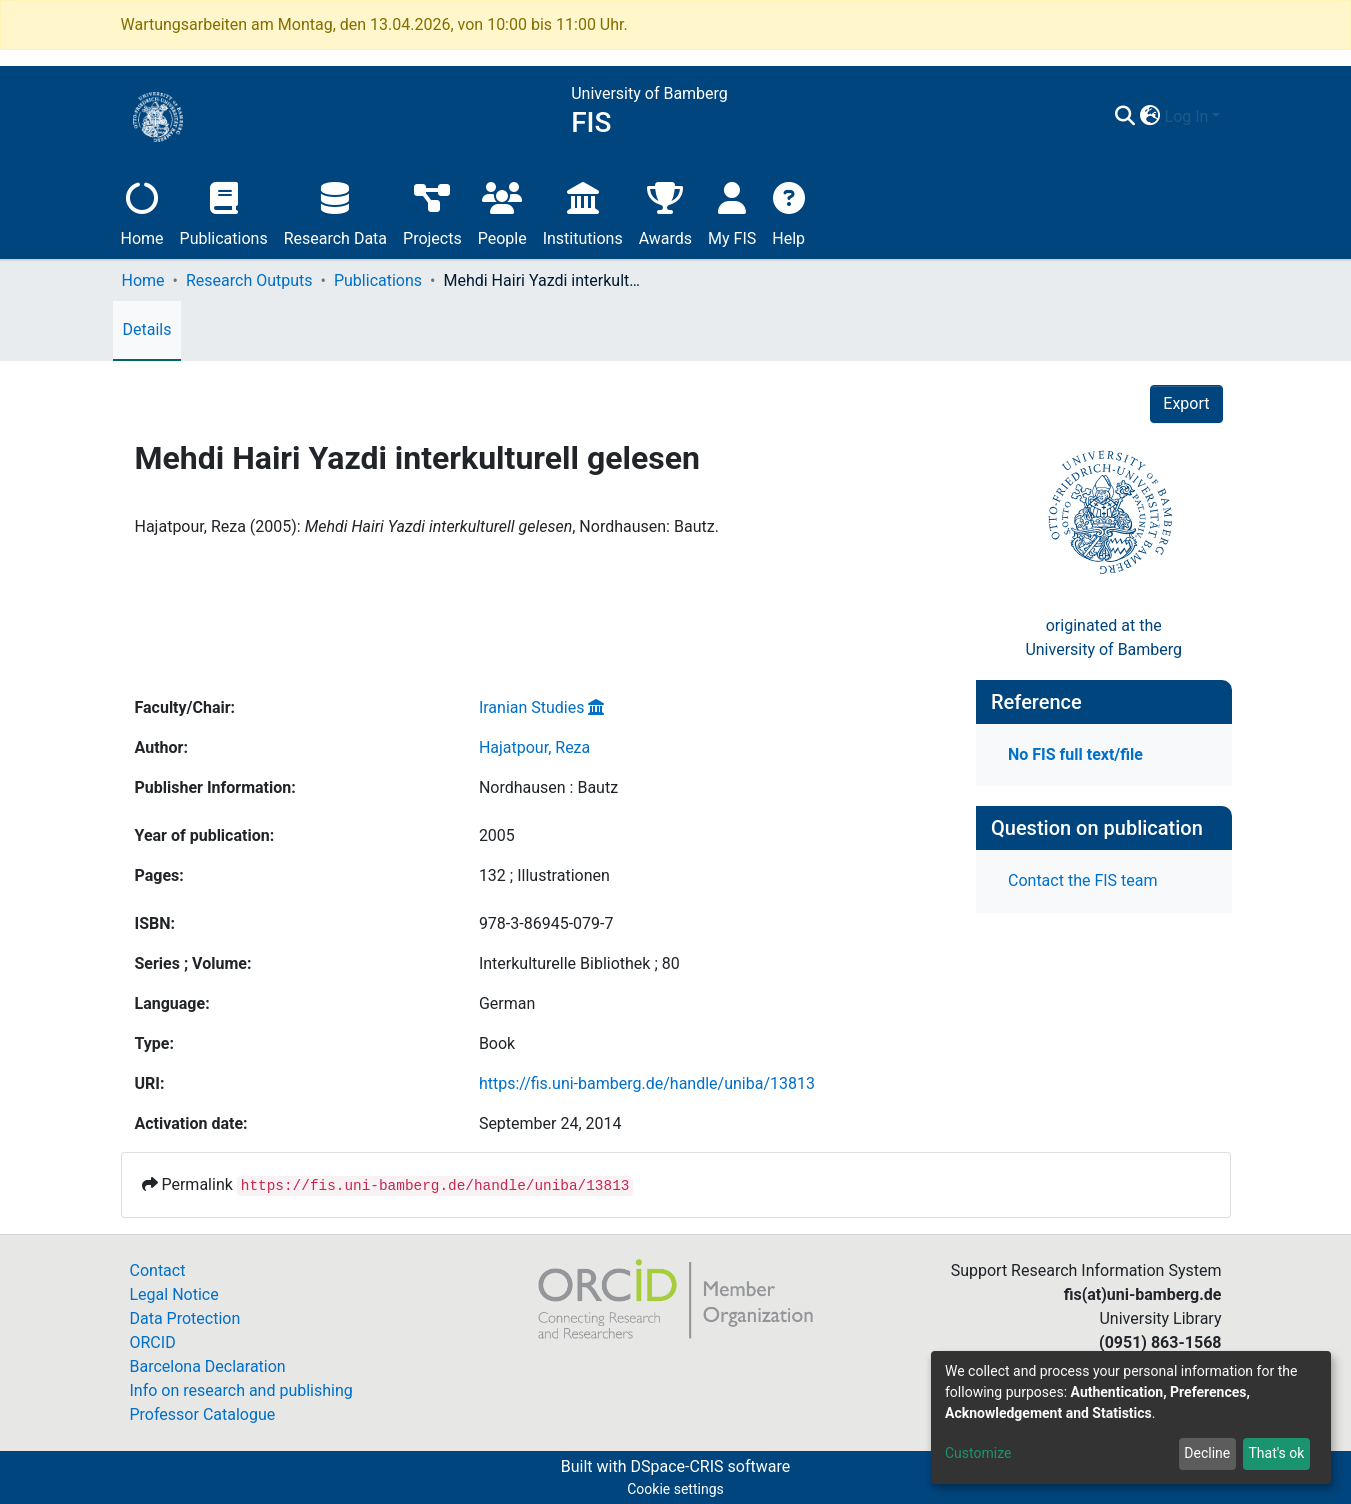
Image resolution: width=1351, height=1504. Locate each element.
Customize (978, 1453)
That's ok (1276, 1453)
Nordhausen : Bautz (548, 787)
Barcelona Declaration (208, 1366)
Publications (224, 211)
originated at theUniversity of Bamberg (1103, 637)
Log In (1187, 116)
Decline (1207, 1453)
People (502, 211)
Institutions (583, 211)
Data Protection (185, 1318)
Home (142, 211)
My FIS (732, 211)
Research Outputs (249, 280)
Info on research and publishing (241, 1390)
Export (1186, 403)
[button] (1150, 117)
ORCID (153, 1342)
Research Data (335, 211)
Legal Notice (174, 1294)
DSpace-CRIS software (710, 1466)
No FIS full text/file (1075, 754)
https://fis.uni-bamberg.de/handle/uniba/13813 (647, 1083)
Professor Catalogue (203, 1414)
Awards (665, 211)
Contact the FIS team (1083, 880)
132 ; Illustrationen (544, 875)
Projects (432, 211)
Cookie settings (675, 1489)
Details (147, 329)
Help (788, 211)
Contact (158, 1270)
